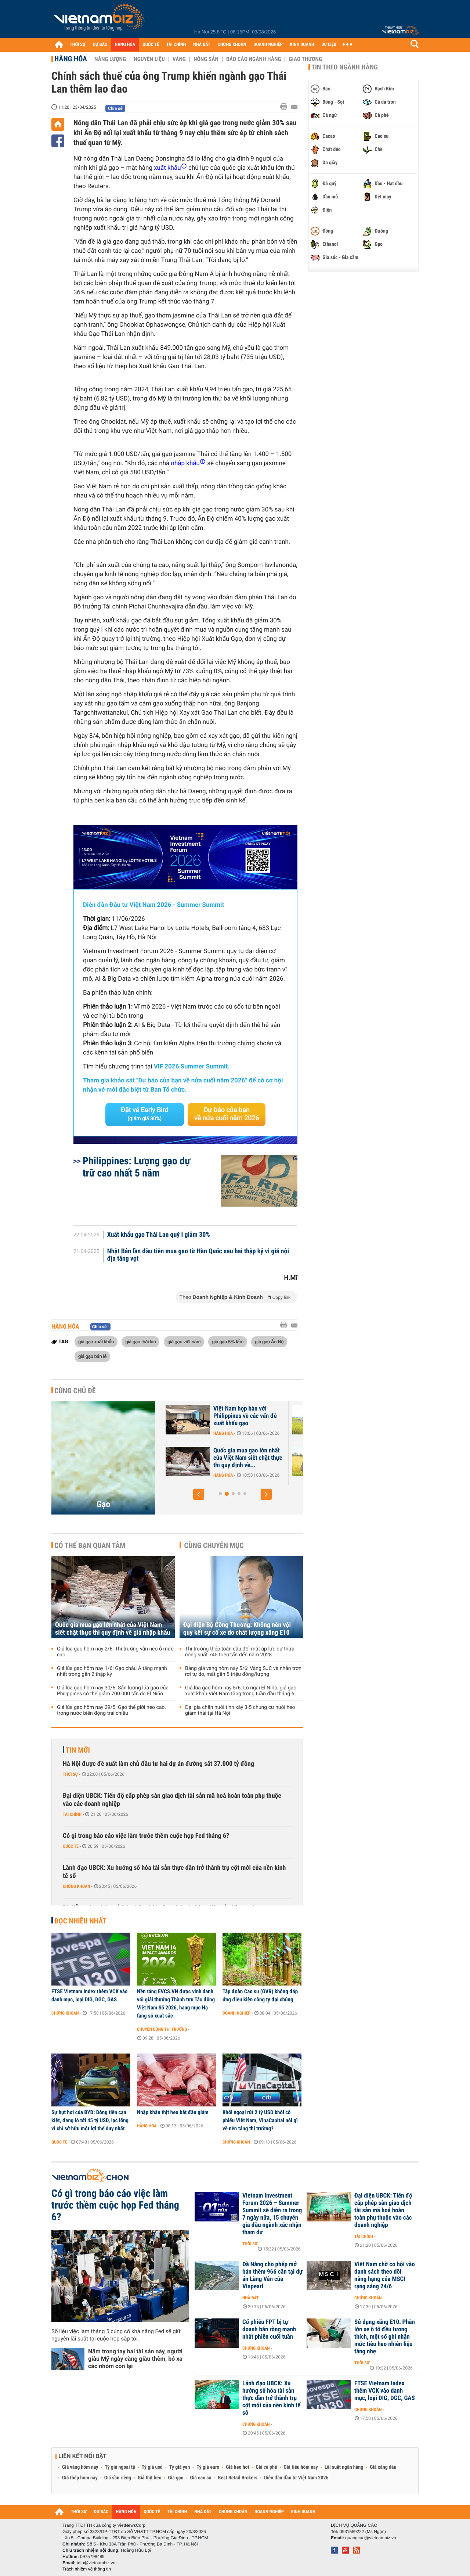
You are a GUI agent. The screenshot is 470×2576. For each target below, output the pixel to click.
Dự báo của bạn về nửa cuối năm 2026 (226, 1114)
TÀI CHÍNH (176, 44)
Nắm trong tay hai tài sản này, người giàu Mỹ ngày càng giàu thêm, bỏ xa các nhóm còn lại (135, 2359)
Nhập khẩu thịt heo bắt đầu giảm (173, 2112)
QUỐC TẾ (150, 44)
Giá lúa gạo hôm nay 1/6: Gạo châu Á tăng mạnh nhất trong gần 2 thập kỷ (112, 1671)
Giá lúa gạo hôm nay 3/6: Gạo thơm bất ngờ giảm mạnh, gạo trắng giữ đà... (217, 1458)
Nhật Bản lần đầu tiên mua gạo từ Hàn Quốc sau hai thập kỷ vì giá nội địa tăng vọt (198, 1255)
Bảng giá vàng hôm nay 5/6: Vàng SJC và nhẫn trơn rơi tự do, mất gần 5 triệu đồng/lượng (243, 1671)
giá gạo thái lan (140, 1341)
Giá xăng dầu (383, 2467)
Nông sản (206, 59)
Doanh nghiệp (236, 2013)
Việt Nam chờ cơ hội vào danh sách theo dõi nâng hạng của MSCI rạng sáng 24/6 (384, 2275)
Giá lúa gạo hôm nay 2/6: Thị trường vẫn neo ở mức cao (115, 1652)
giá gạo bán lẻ (92, 1356)
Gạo (103, 1504)
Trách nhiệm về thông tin (86, 2569)
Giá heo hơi (237, 2467)
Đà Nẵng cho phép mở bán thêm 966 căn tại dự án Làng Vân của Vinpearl (272, 2275)
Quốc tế (71, 1846)
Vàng (179, 59)
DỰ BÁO (100, 44)
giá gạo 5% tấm (227, 1341)
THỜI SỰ (78, 44)
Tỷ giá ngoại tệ (120, 2467)
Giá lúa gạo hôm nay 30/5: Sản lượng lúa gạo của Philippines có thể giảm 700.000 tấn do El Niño (113, 1691)
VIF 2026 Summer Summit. (191, 1066)
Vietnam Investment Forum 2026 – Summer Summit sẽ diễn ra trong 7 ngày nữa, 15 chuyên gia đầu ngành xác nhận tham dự (272, 2214)
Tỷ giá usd (152, 2467)
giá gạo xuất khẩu (96, 1341)
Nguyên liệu (149, 59)
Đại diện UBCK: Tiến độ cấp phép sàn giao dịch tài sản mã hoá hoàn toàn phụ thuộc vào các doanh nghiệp (172, 1800)
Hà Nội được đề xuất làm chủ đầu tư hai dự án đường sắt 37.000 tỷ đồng (158, 1764)
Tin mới (78, 1750)
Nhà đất (250, 2297)
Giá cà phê (266, 2467)
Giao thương (305, 59)
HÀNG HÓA (125, 44)
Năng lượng (110, 59)
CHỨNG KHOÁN (232, 44)
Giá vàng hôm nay (80, 2467)
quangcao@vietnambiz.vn (370, 2537)
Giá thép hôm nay (80, 2477)
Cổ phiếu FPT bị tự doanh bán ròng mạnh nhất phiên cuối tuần (269, 2329)
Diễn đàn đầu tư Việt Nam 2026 (296, 2477)
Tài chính (72, 1814)
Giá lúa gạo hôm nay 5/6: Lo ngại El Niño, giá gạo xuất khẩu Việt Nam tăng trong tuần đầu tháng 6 (240, 1691)
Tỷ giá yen (179, 2467)
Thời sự (70, 1774)
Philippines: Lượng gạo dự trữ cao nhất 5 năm (136, 1167)
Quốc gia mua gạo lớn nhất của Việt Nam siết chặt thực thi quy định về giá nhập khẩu (112, 1629)
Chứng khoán (76, 1886)
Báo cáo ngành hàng (253, 59)
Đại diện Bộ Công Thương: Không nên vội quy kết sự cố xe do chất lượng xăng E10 (237, 1629)
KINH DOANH (302, 44)
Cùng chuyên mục (214, 1545)
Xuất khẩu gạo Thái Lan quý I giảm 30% (158, 1235)
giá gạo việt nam (183, 1341)
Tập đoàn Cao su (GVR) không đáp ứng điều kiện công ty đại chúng (260, 1995)
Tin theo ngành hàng (344, 67)
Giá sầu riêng (117, 2477)
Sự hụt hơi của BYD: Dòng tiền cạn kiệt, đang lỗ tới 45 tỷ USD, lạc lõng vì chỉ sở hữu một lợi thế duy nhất (90, 2120)
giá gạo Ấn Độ (269, 1341)
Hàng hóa (70, 58)
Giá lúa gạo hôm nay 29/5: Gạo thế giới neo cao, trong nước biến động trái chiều (111, 1710)
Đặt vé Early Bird (145, 1114)
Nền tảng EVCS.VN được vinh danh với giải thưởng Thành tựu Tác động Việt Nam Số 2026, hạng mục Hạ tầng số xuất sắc (176, 2003)
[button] (199, 1494)
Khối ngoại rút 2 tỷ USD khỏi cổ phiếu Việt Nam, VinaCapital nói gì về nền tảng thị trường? (260, 2120)
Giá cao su (201, 2477)
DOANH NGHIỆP (267, 44)
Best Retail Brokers (238, 2477)
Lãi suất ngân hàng (344, 2467)
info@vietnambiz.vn (96, 2562)
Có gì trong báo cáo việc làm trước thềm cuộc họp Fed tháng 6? (146, 1836)
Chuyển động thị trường (162, 2029)
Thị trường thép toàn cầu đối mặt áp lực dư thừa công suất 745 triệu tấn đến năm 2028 (239, 1652)
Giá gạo (175, 2477)
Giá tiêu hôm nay (301, 2467)
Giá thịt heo (149, 2477)
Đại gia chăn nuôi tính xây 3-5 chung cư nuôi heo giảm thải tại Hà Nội (240, 1710)
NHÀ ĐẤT (201, 44)
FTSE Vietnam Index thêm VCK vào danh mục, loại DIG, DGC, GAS (89, 1995)
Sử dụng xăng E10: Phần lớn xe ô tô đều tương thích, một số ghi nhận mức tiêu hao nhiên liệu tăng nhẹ (384, 2336)
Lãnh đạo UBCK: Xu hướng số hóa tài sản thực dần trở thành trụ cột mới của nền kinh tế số (174, 1872)
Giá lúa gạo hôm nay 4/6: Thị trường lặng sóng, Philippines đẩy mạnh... (221, 1416)
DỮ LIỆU (329, 44)
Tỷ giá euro (207, 2467)
